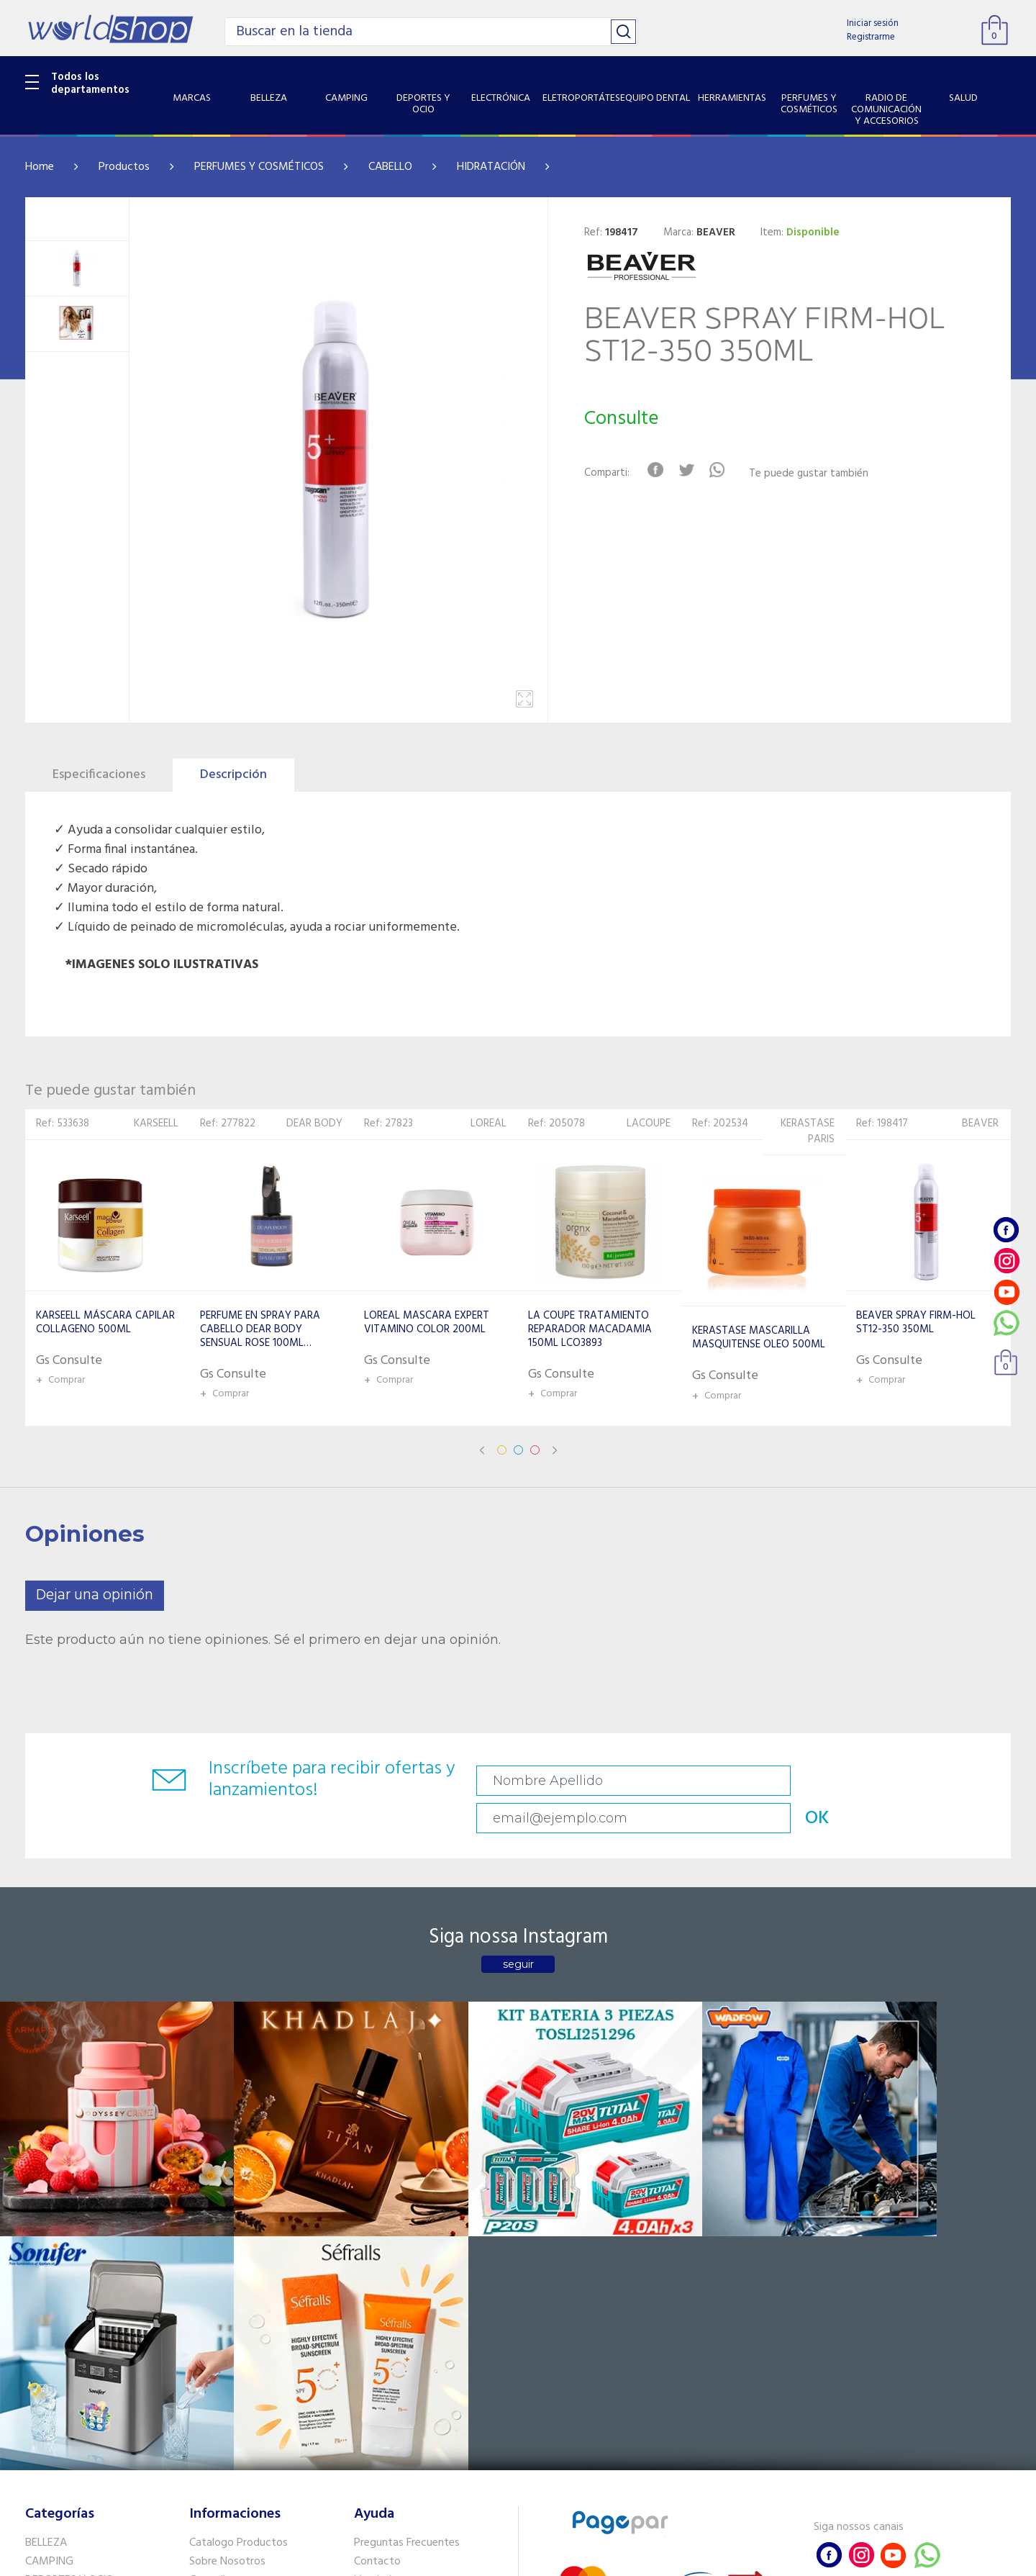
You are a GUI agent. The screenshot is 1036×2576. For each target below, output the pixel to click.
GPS (35, 2437)
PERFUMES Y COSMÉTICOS (259, 167)
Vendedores (383, 2253)
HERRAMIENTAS (63, 2328)
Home (39, 167)
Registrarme (871, 37)
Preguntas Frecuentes (407, 2216)
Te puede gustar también (817, 474)
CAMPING (49, 2235)
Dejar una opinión (94, 1595)
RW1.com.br (567, 2559)
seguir (518, 1932)
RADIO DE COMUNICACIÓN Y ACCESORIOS (94, 2373)
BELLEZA (46, 2216)
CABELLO (390, 167)
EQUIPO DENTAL (65, 2309)
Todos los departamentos (90, 83)
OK (909, 1781)
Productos (124, 167)
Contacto (377, 2235)
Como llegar (218, 2253)
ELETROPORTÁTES (69, 2291)
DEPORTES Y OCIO (69, 2253)
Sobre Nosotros (227, 2235)
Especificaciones (99, 774)
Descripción (233, 774)
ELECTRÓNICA (58, 2272)
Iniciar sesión (873, 23)
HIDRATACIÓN (491, 167)
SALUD (41, 2400)
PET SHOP (49, 2456)
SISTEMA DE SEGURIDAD (85, 2419)
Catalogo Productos (238, 2216)
